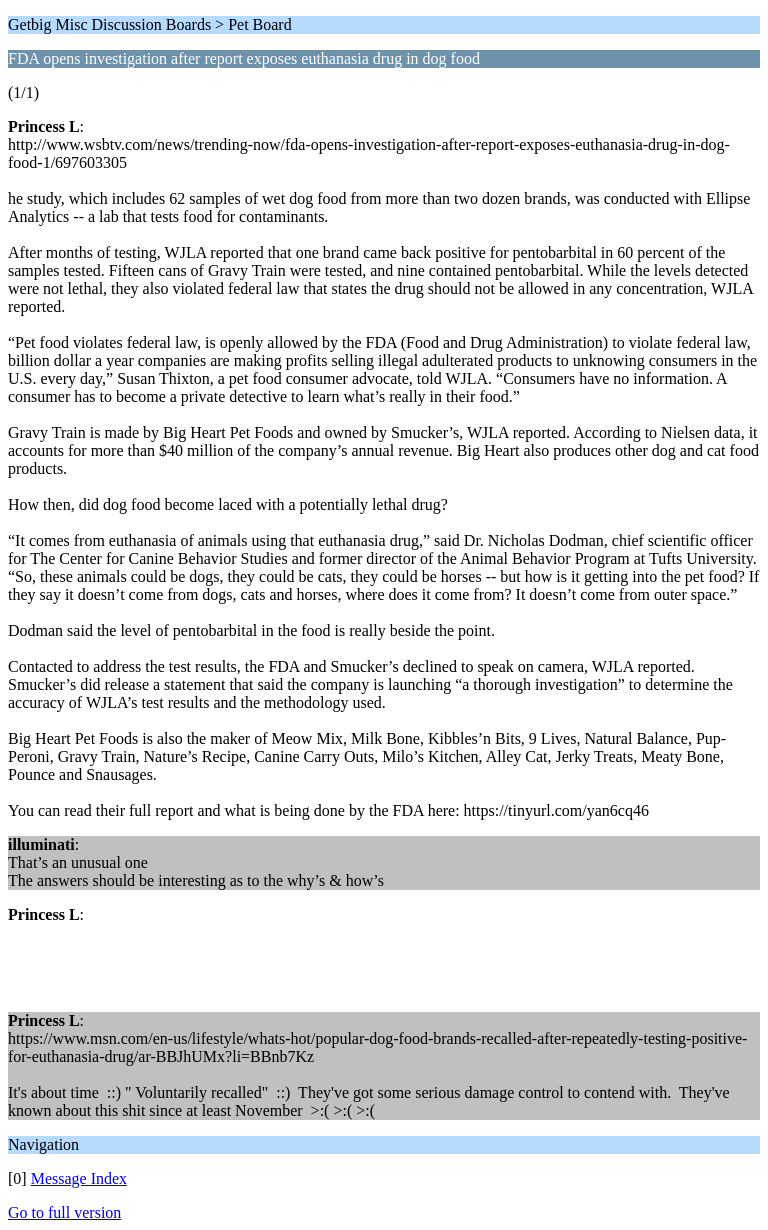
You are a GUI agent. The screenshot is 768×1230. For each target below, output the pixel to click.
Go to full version (64, 1212)
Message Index (79, 1178)
